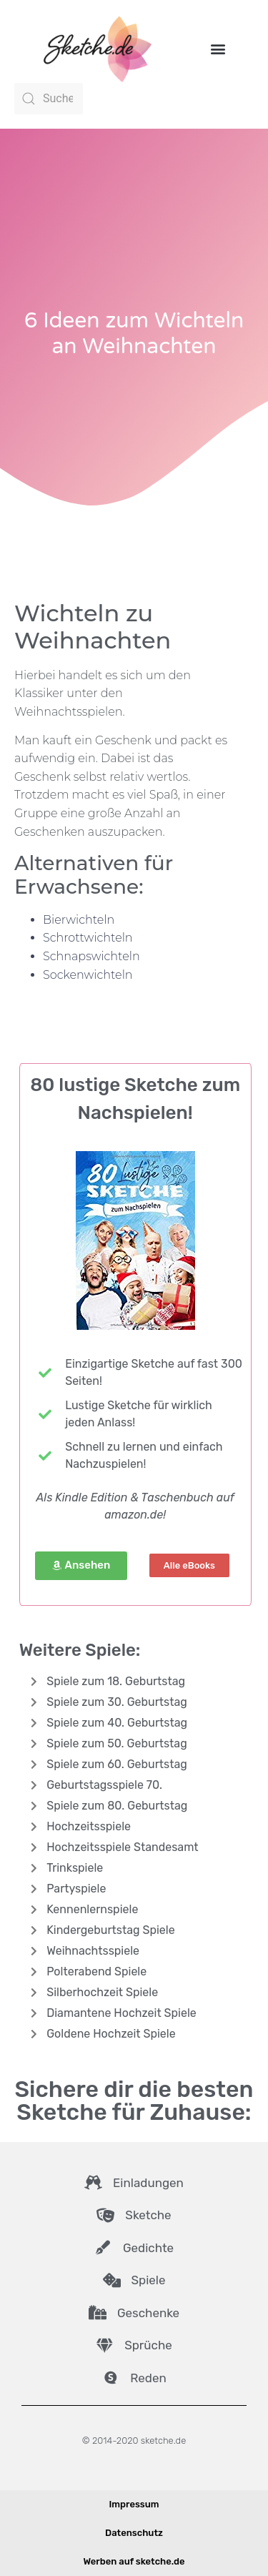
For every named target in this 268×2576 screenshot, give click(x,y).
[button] (217, 48)
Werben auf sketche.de (133, 2561)
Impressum (134, 2504)
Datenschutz (134, 2532)
